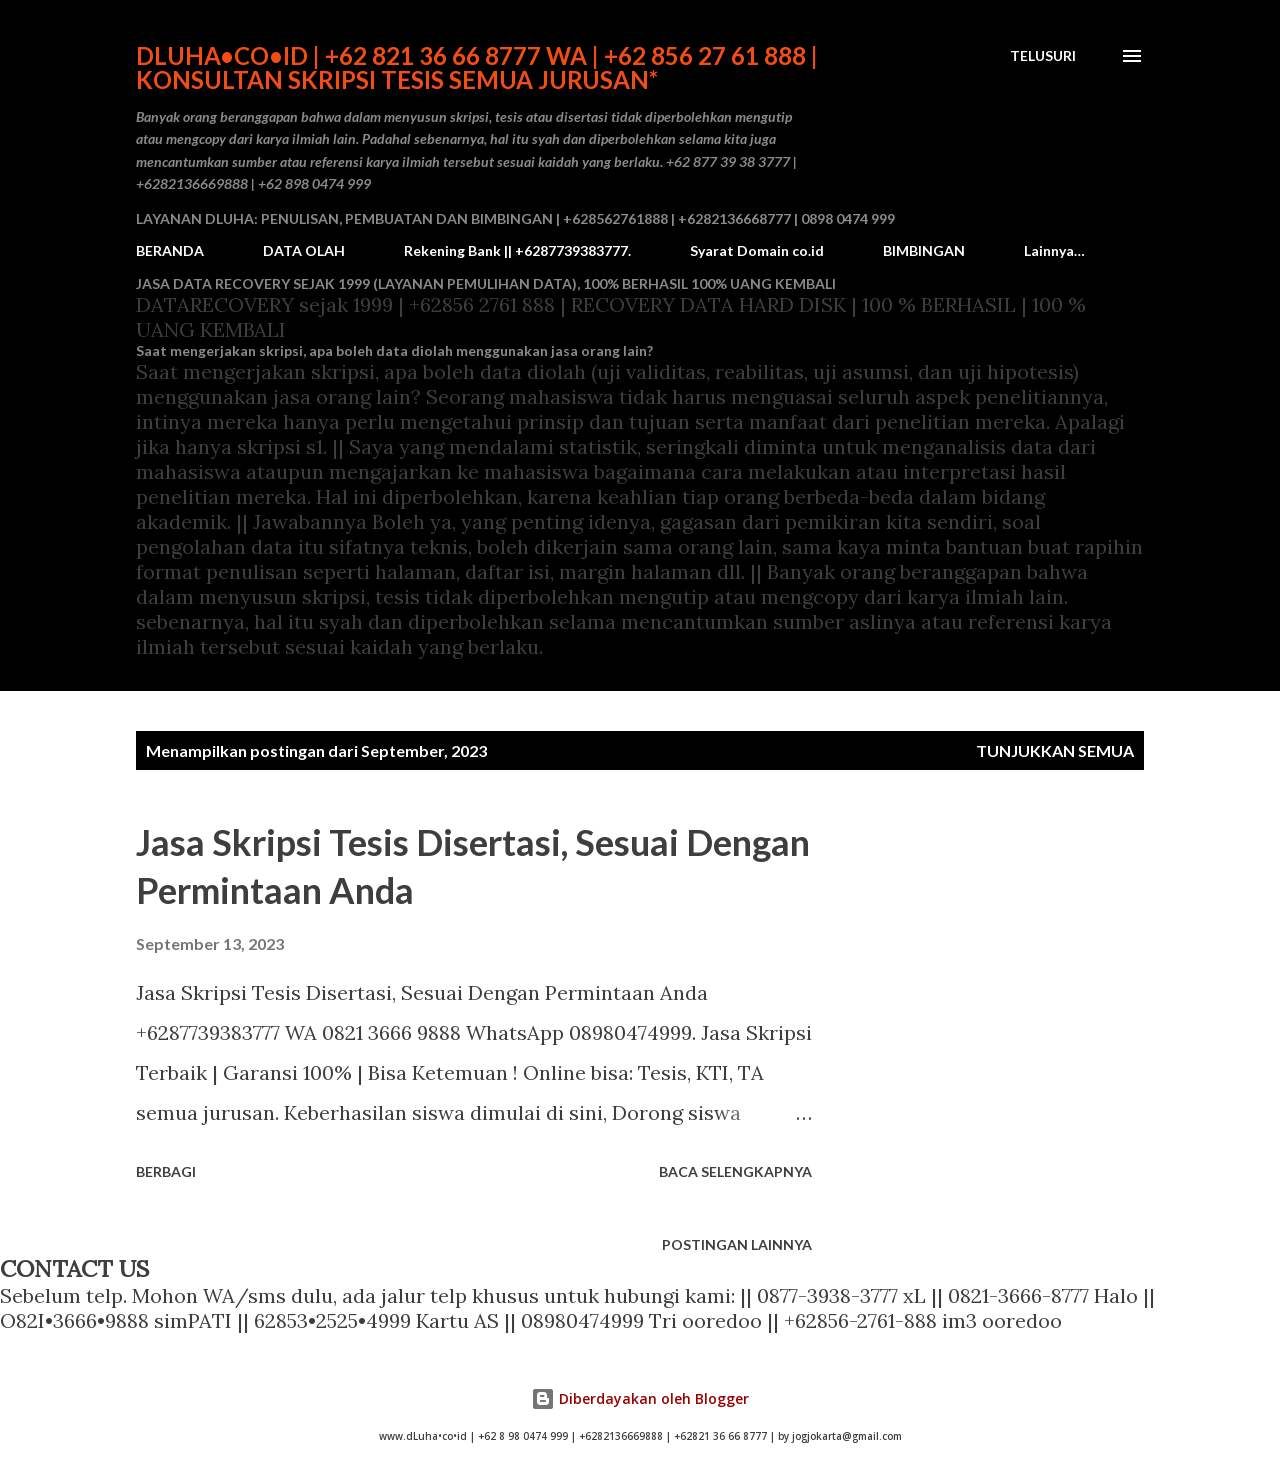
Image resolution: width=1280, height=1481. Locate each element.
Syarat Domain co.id (757, 250)
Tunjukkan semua (1055, 750)
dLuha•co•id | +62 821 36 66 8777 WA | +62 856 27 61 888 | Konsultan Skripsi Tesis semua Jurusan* (477, 67)
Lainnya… (1054, 250)
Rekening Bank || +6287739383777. (517, 250)
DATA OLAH (304, 250)
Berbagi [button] (166, 1171)
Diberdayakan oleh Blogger (640, 1398)
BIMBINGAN (924, 250)
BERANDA (170, 250)
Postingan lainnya (737, 1244)
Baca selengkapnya (735, 1171)
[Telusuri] (1043, 56)
